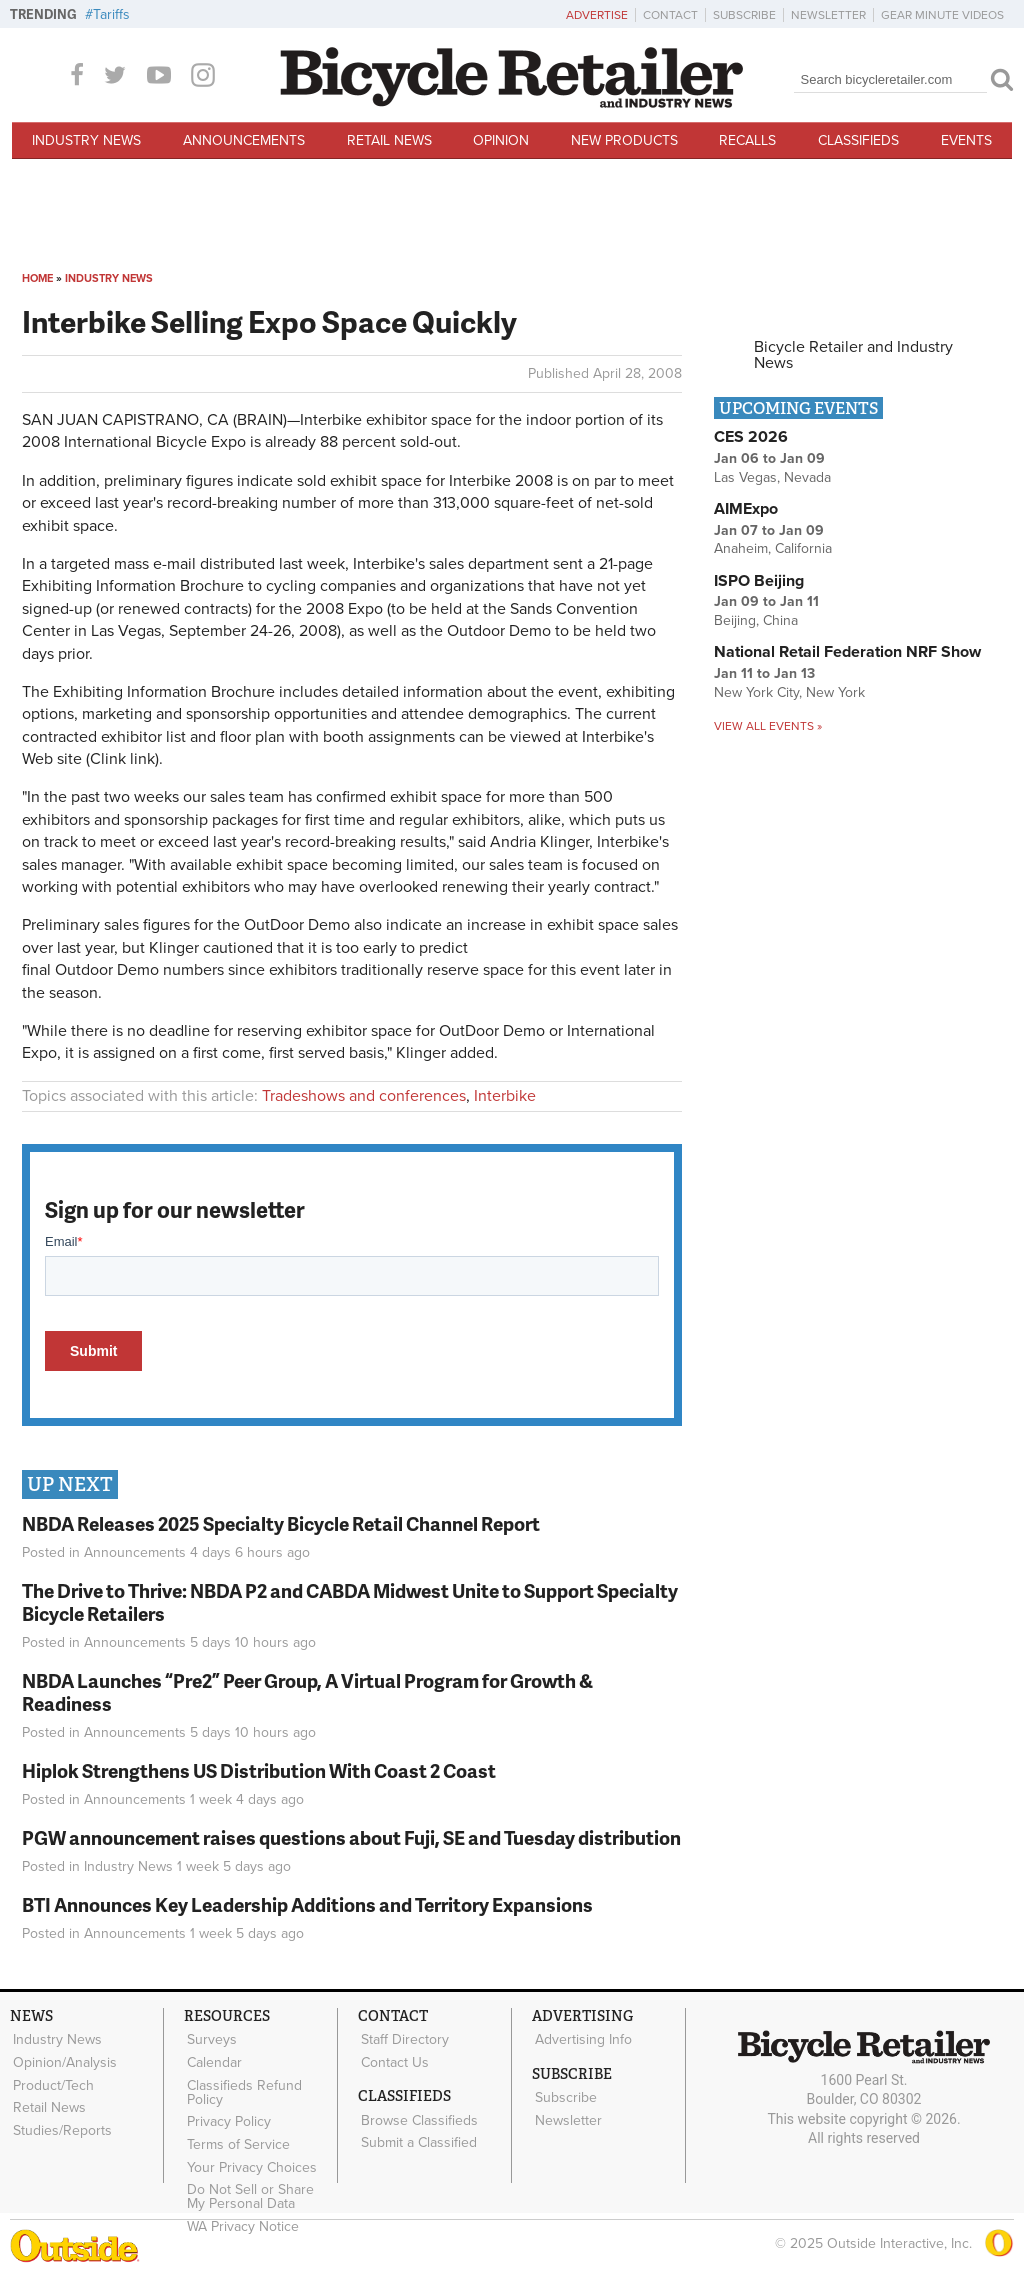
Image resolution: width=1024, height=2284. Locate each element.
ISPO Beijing (759, 581)
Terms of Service (236, 2136)
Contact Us (393, 2060)
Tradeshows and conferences (364, 1096)
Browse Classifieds (417, 2116)
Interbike (505, 1096)
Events (966, 140)
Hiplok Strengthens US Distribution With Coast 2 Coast (259, 1770)
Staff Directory (403, 2039)
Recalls (747, 140)
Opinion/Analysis (63, 2060)
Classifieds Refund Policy (242, 2088)
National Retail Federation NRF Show (847, 652)
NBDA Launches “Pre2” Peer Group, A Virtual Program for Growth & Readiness (307, 1692)
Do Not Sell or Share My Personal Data (259, 2185)
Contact (670, 15)
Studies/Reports (60, 2122)
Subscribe (744, 15)
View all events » (768, 726)
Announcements (244, 140)
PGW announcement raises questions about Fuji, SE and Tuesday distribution (351, 1837)
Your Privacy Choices (250, 2157)
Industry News (86, 140)
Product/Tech (51, 2081)
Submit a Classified (417, 2136)
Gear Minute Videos (942, 15)
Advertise (597, 15)
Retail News (389, 140)
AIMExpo (746, 509)
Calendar (212, 2060)
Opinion (501, 140)
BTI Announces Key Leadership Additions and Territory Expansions (307, 1904)
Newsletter (828, 15)
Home (37, 278)
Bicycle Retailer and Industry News (853, 355)
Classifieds (858, 140)
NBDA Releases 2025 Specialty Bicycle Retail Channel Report (282, 1523)
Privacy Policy (227, 2115)
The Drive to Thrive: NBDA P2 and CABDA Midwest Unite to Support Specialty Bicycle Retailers (350, 1602)
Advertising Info (581, 2039)
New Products (624, 140)
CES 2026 (751, 437)
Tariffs (111, 14)
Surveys (210, 2039)
